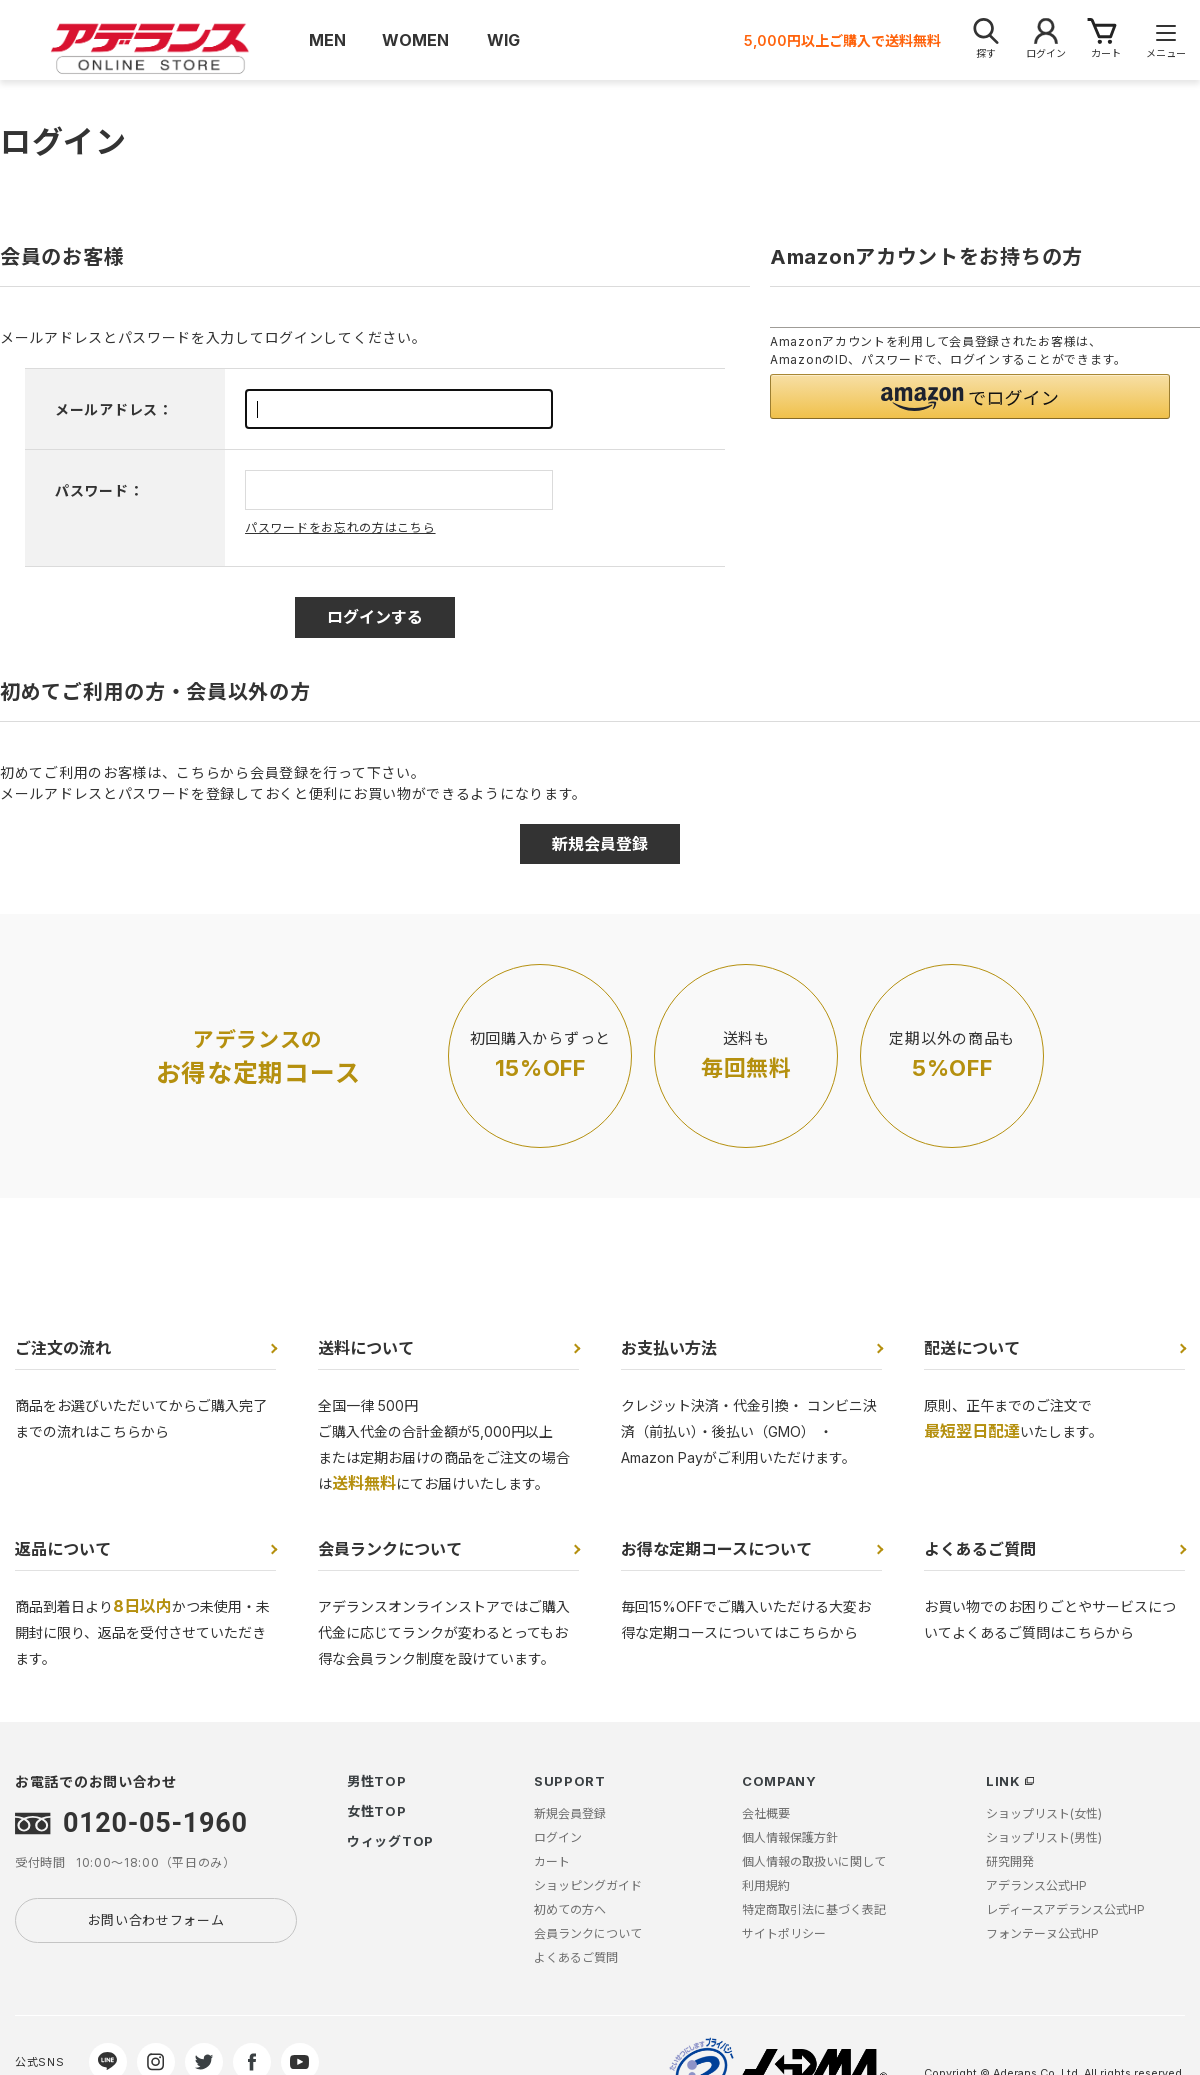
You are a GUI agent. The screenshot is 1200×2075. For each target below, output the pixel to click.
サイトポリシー (784, 1933)
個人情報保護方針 (790, 1837)
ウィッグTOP (390, 1841)
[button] (970, 396)
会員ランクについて (390, 1549)
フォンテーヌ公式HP (1042, 1933)
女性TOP (377, 1811)
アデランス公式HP (1036, 1885)
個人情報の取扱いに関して (814, 1861)
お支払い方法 (669, 1348)
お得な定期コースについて (716, 1549)
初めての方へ (570, 1909)
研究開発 (1010, 1861)
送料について (366, 1348)
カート (552, 1861)
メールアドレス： (114, 409)
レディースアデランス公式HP (1065, 1909)
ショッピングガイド (588, 1885)
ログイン (558, 1837)
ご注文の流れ (63, 1348)
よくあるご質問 (980, 1549)
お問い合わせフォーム (156, 1920)
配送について (972, 1348)
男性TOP (377, 1781)
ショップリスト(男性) (1044, 1837)
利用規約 (766, 1885)
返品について (63, 1549)
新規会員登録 (570, 1813)
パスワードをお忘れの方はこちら (340, 527)
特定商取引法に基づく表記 (814, 1909)
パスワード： (99, 490)
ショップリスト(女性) (1044, 1813)
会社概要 (766, 1813)
